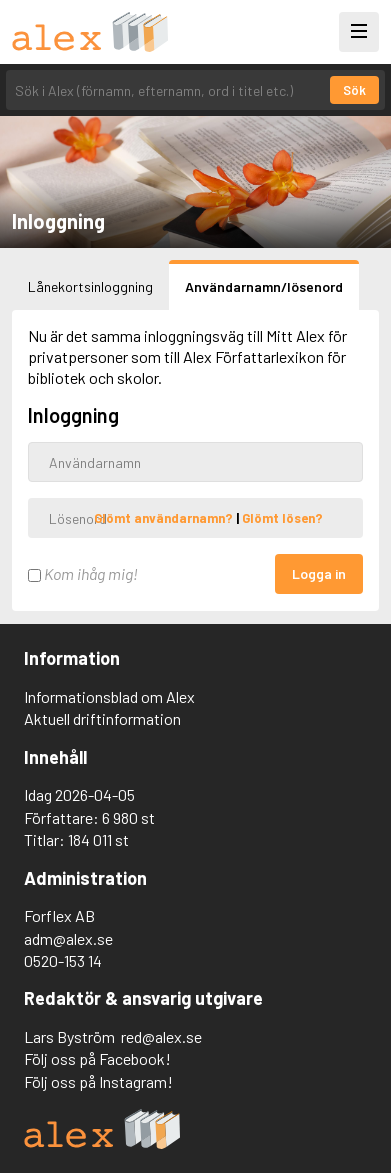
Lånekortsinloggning (90, 286)
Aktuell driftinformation (102, 718)
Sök (354, 90)
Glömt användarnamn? (165, 518)
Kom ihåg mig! (83, 573)
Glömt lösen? (282, 518)
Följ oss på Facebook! (97, 1058)
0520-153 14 (63, 960)
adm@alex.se (68, 938)
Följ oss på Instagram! (98, 1081)
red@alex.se (161, 1036)
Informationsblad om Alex (109, 696)
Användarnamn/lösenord (264, 286)
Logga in (319, 573)
